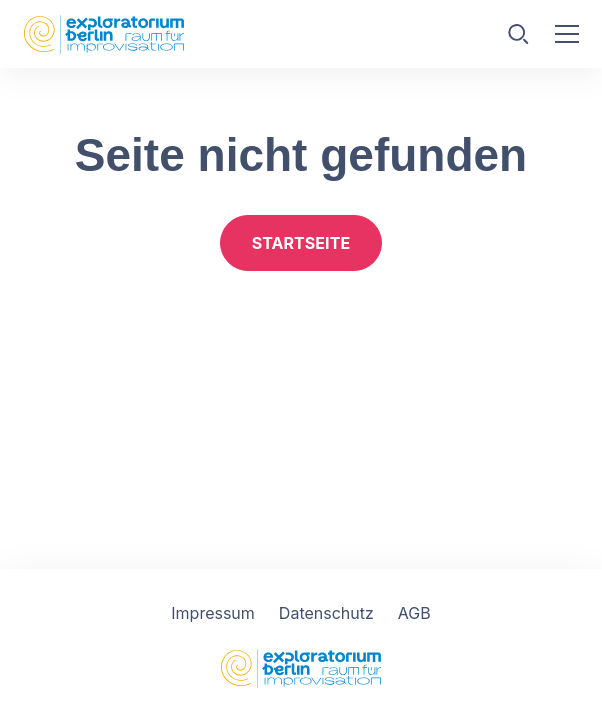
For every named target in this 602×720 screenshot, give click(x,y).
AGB (414, 613)
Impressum (213, 613)
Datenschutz (326, 613)
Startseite (301, 243)
